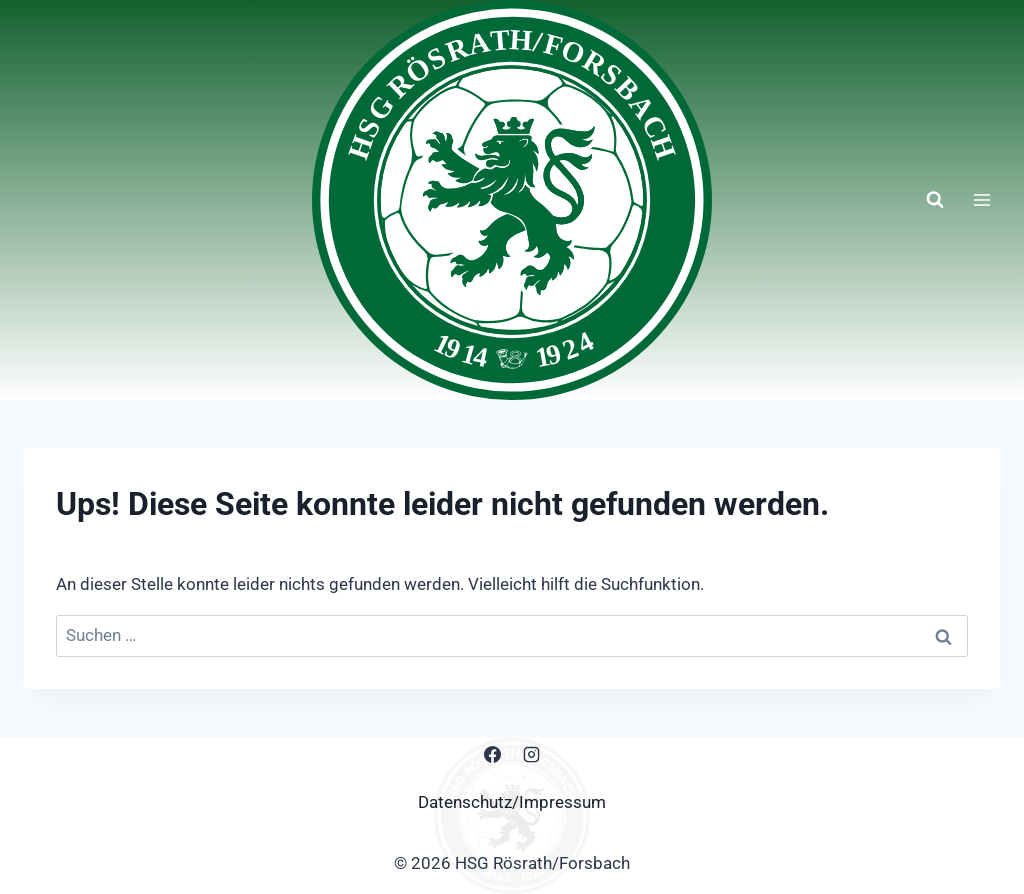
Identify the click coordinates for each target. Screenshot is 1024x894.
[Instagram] (532, 755)
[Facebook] (492, 755)
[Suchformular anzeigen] (935, 200)
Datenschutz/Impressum (512, 802)
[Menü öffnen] (981, 199)
